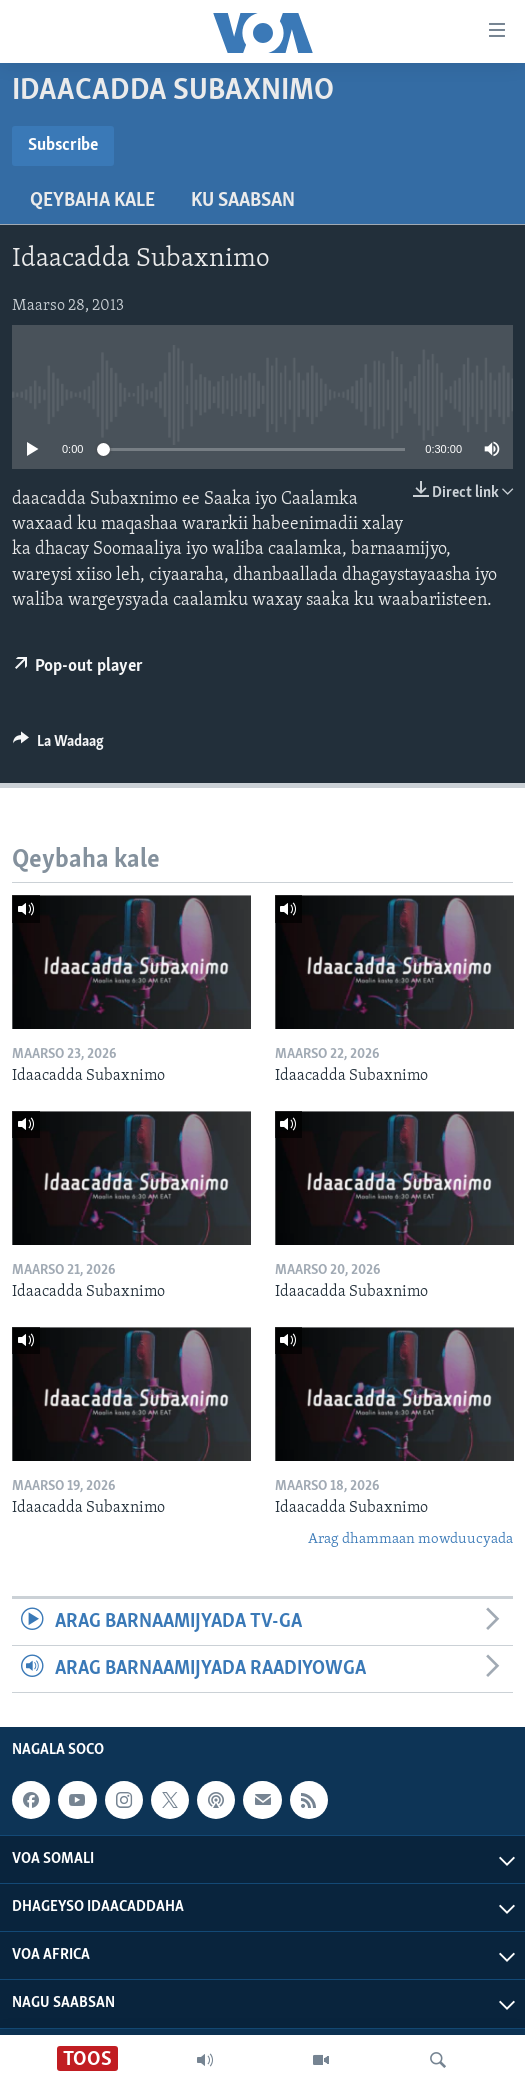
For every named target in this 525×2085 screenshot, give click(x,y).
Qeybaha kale (92, 201)
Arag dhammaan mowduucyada (410, 1539)
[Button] (58, 746)
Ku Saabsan (243, 201)
